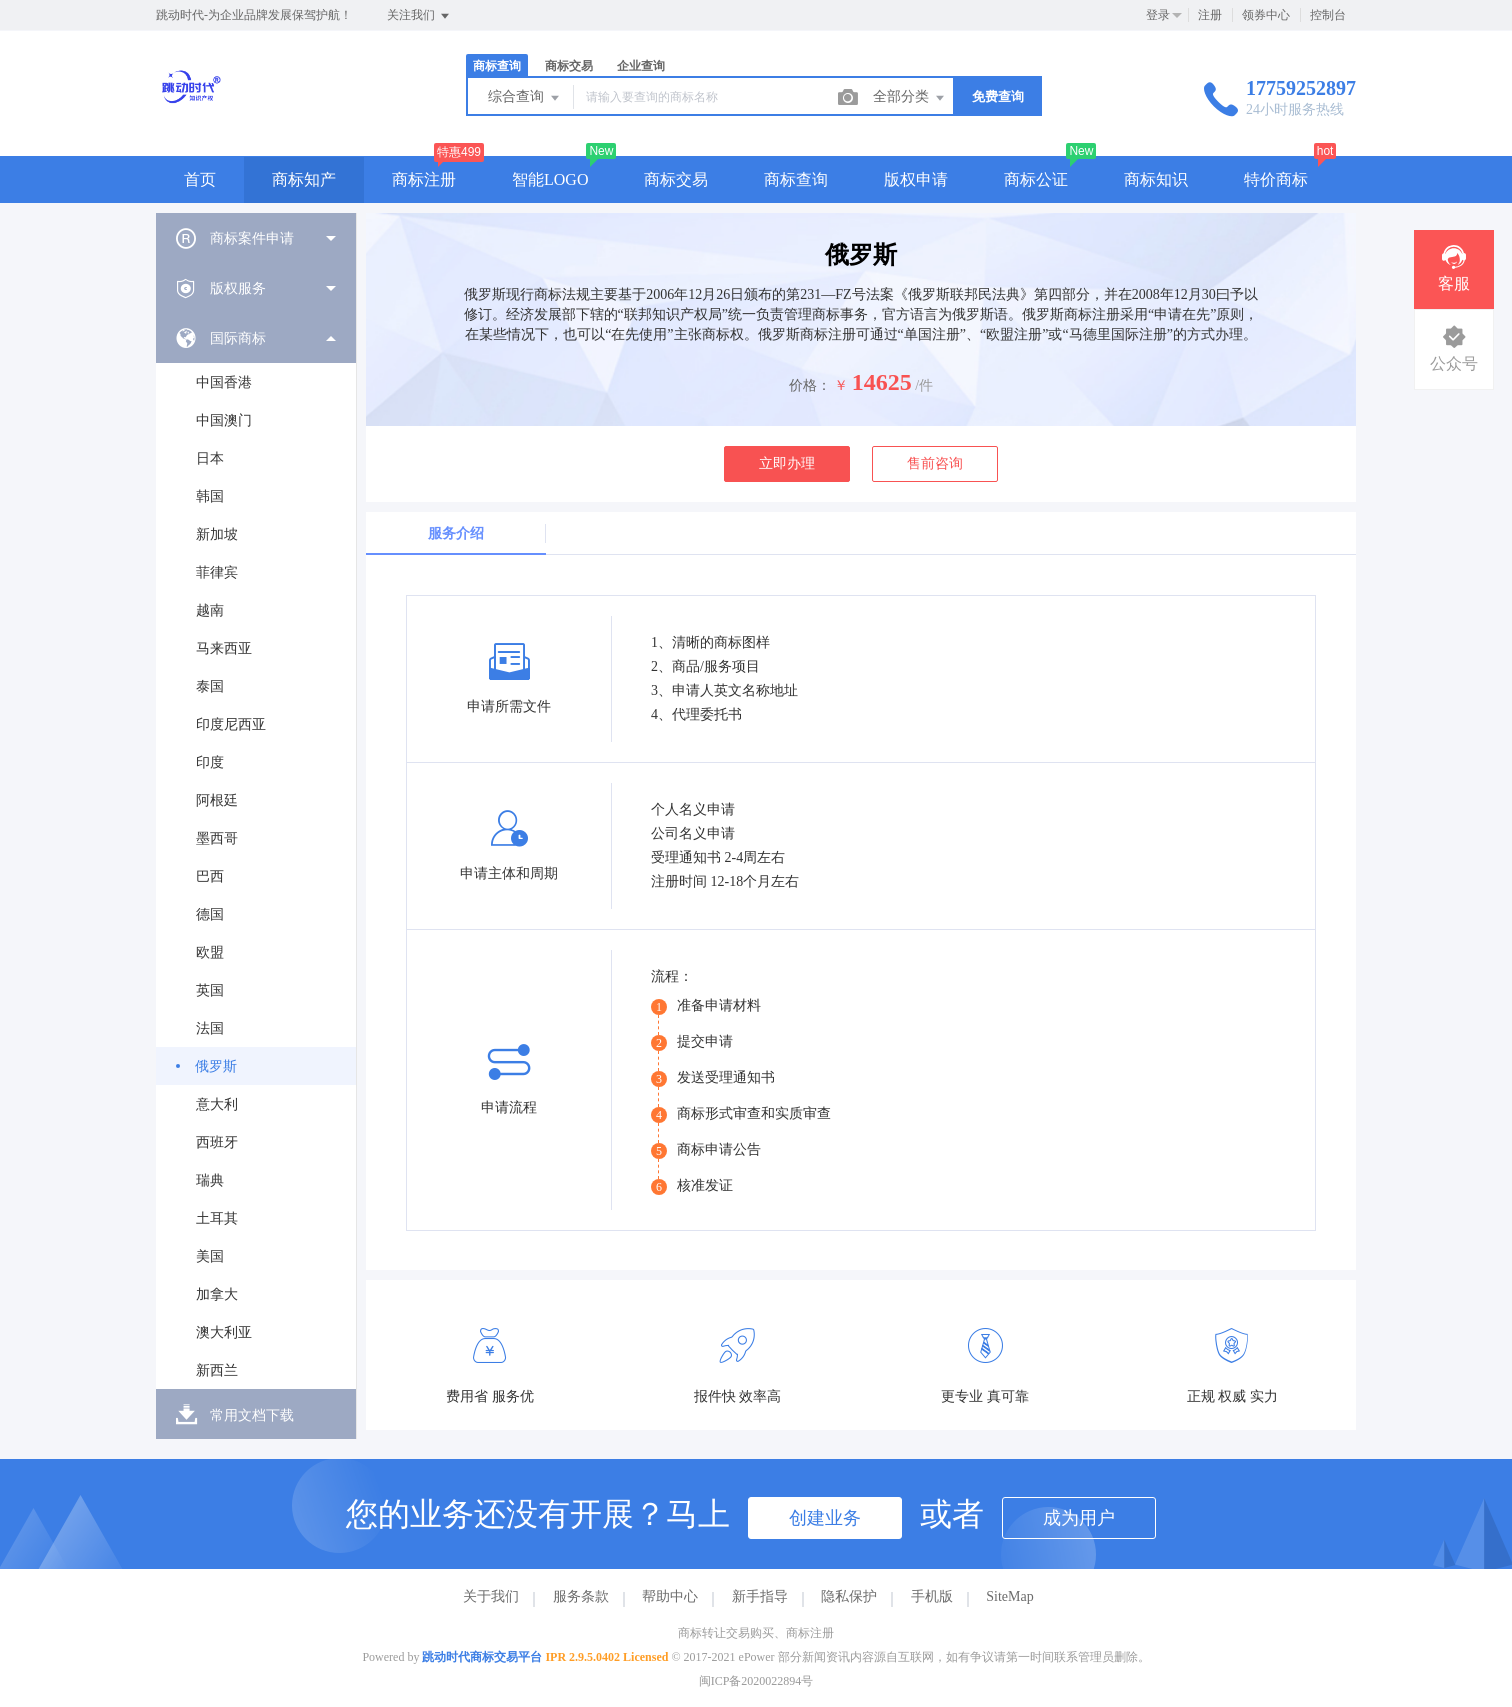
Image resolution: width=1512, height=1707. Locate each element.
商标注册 (424, 179)
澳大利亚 (224, 1332)
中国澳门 (224, 420)
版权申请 (916, 179)
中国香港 (224, 382)
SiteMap (1009, 1596)
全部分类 (910, 98)
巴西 (210, 876)
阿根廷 (217, 800)
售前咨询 (935, 463)
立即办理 (787, 463)
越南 (210, 610)
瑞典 (210, 1180)
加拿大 (217, 1294)
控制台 (1328, 15)
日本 (210, 458)
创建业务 (825, 1518)
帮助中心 (670, 1596)
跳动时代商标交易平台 (482, 1657)
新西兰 (217, 1370)
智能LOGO (550, 179)
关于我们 (491, 1596)
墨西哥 (217, 838)
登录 (1158, 15)
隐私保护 (849, 1596)
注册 (1210, 15)
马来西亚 (224, 648)
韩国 (210, 496)
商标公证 (1036, 179)
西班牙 (217, 1142)
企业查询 (641, 66)
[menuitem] (256, 238)
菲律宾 (217, 572)
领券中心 (1266, 15)
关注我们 (419, 16)
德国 (210, 914)
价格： (810, 385)
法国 (210, 1028)
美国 (210, 1256)
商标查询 (497, 66)
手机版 (932, 1596)
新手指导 (760, 1596)
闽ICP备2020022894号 (756, 1681)
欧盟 (210, 952)
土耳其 (217, 1218)
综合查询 (525, 98)
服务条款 (581, 1596)
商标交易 (569, 66)
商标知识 (1156, 179)
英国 (210, 990)
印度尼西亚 (231, 724)
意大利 (217, 1104)
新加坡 (217, 534)
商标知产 (304, 179)
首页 (200, 179)
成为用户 (1079, 1518)
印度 (210, 762)
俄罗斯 (216, 1066)
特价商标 (1276, 179)
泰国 (210, 686)
